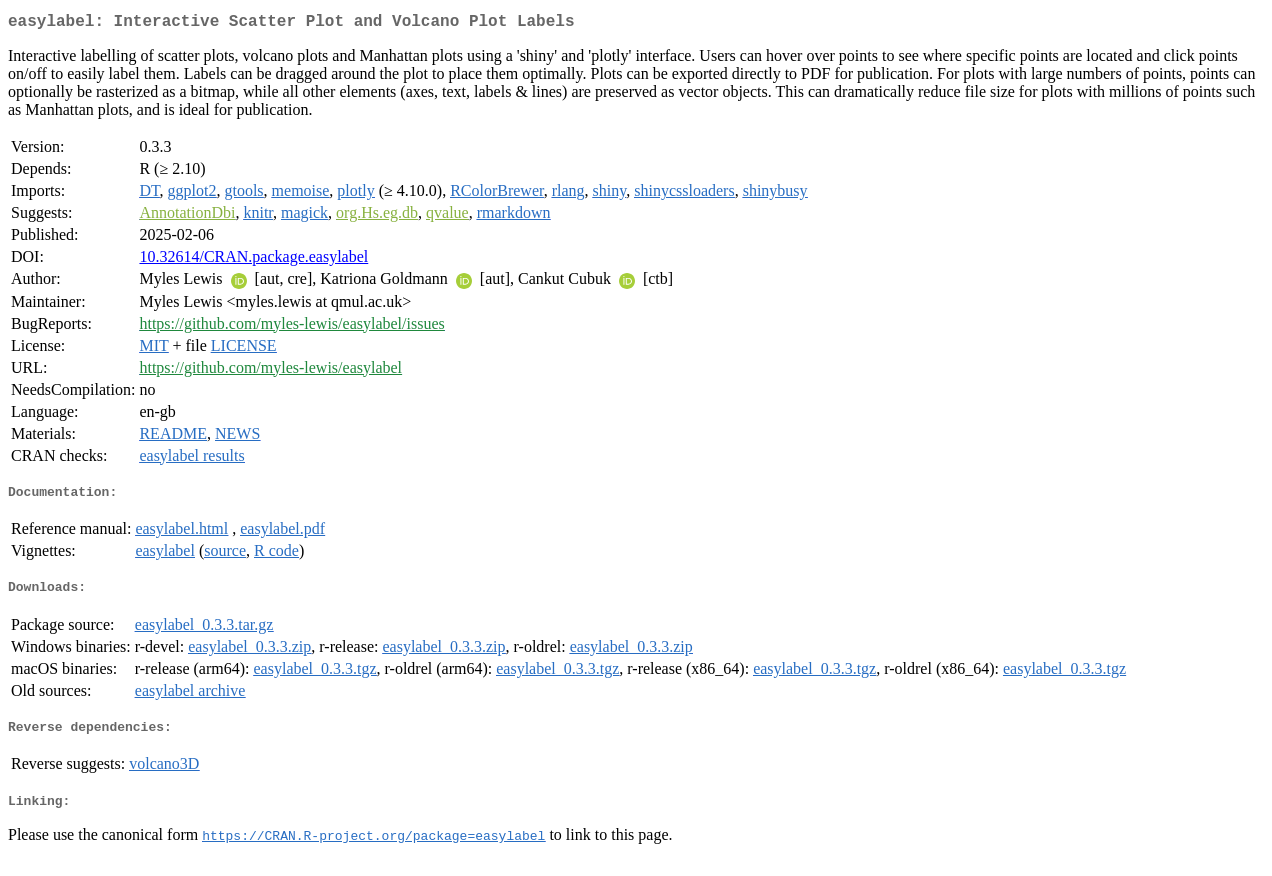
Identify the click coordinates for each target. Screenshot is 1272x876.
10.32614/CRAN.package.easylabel (253, 260)
